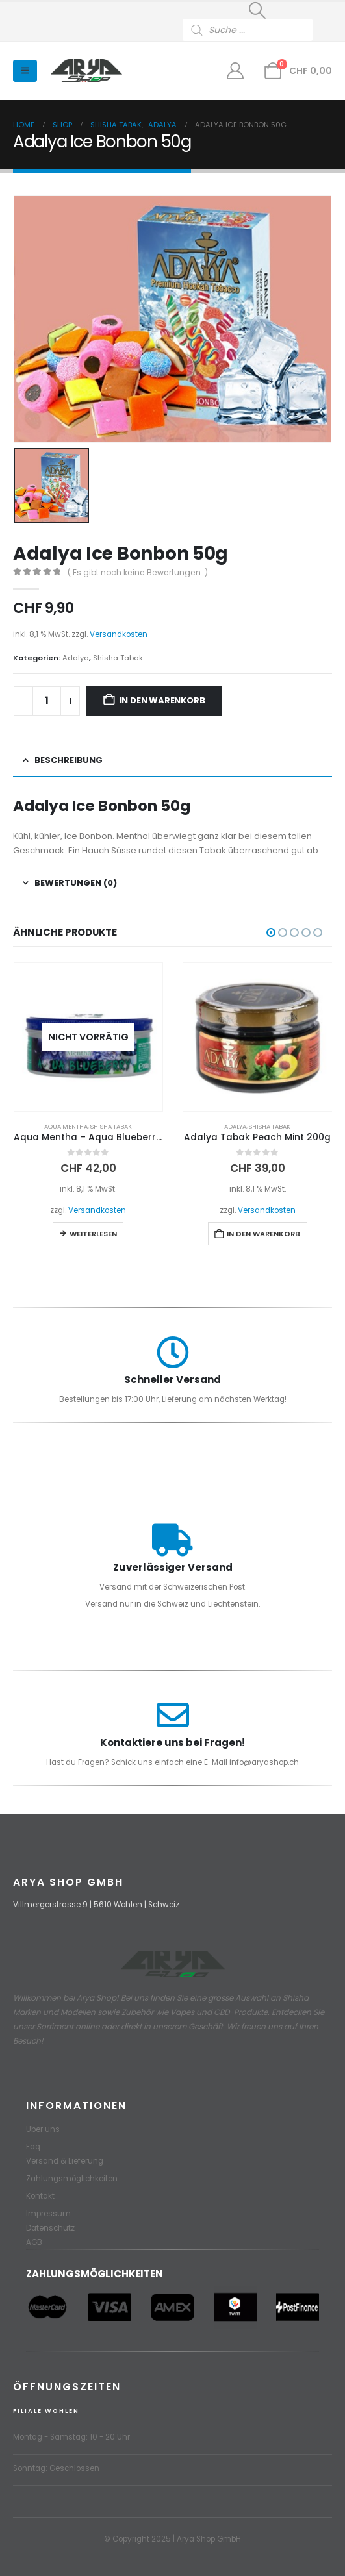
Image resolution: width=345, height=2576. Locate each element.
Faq (33, 2147)
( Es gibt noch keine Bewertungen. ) (138, 572)
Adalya (75, 658)
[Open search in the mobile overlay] (257, 30)
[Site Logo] (86, 71)
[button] (257, 10)
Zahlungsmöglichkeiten (72, 2178)
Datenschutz (50, 2228)
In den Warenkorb (162, 700)
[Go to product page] (88, 1037)
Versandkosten (118, 634)
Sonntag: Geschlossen (56, 2468)
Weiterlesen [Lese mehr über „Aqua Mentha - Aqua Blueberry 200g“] (93, 1234)
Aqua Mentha (66, 1126)
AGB (34, 2242)
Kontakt (40, 2196)
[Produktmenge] (46, 701)
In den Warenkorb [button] (263, 1234)
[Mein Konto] (235, 70)
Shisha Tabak (118, 658)
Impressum (48, 2213)
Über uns (43, 2129)
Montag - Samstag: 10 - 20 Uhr (71, 2437)
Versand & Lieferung (64, 2161)
